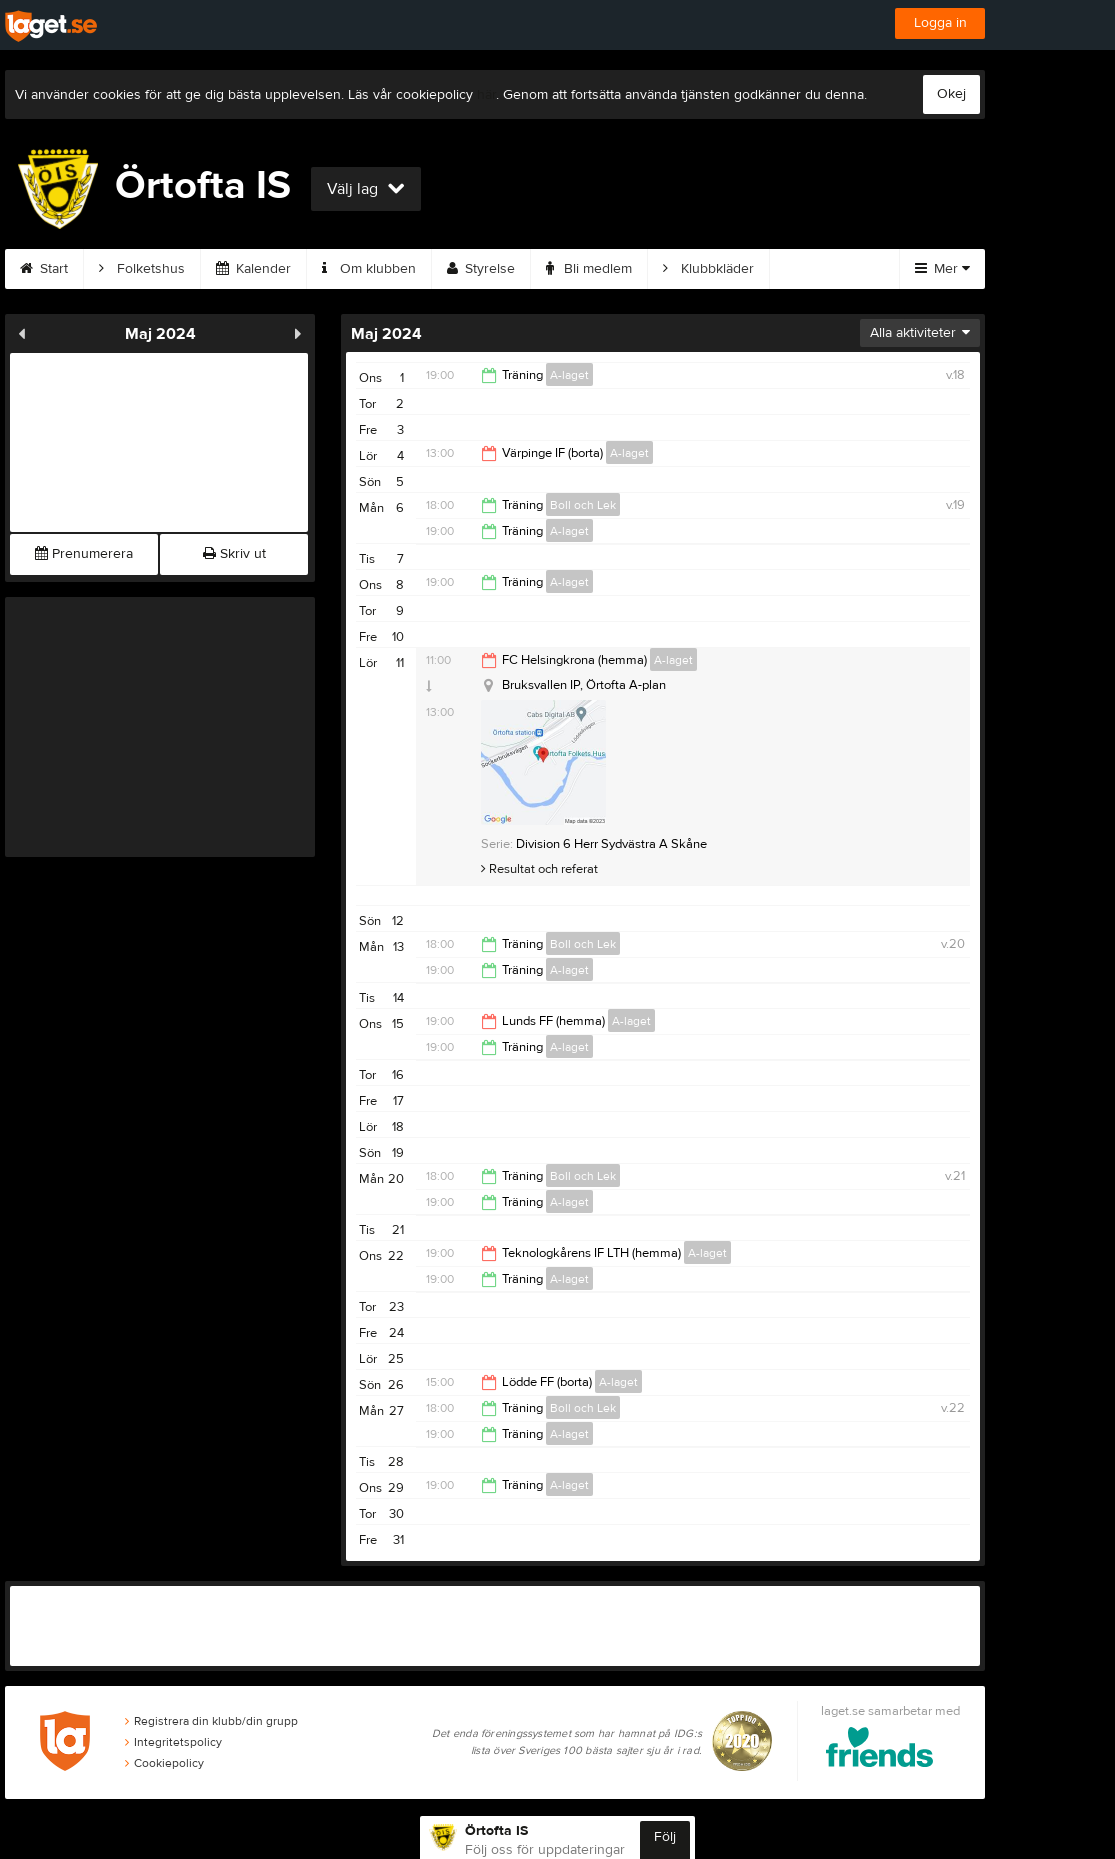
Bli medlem (589, 269)
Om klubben (369, 269)
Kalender (253, 269)
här (486, 95)
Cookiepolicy (164, 1763)
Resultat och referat (539, 869)
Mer (942, 269)
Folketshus (142, 269)
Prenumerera (84, 554)
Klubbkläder (708, 269)
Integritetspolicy (173, 1742)
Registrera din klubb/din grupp (211, 1721)
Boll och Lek (583, 505)
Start (44, 269)
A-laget (569, 375)
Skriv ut (234, 554)
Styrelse (481, 269)
